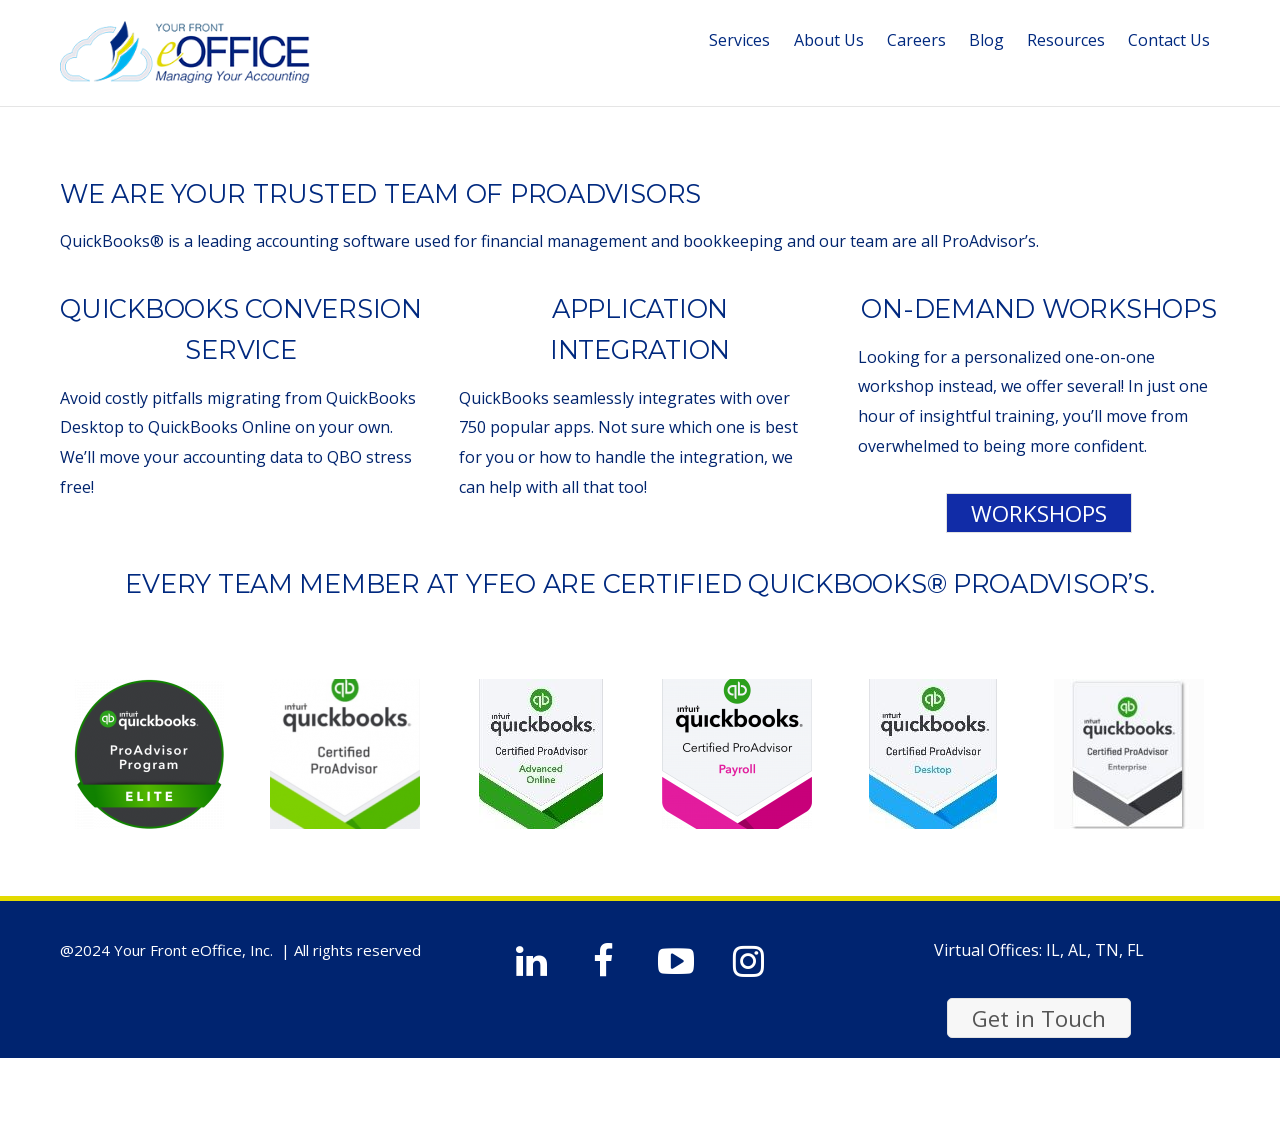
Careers (916, 40)
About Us (829, 40)
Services (739, 40)
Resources (1066, 40)
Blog (986, 40)
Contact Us (1169, 40)
